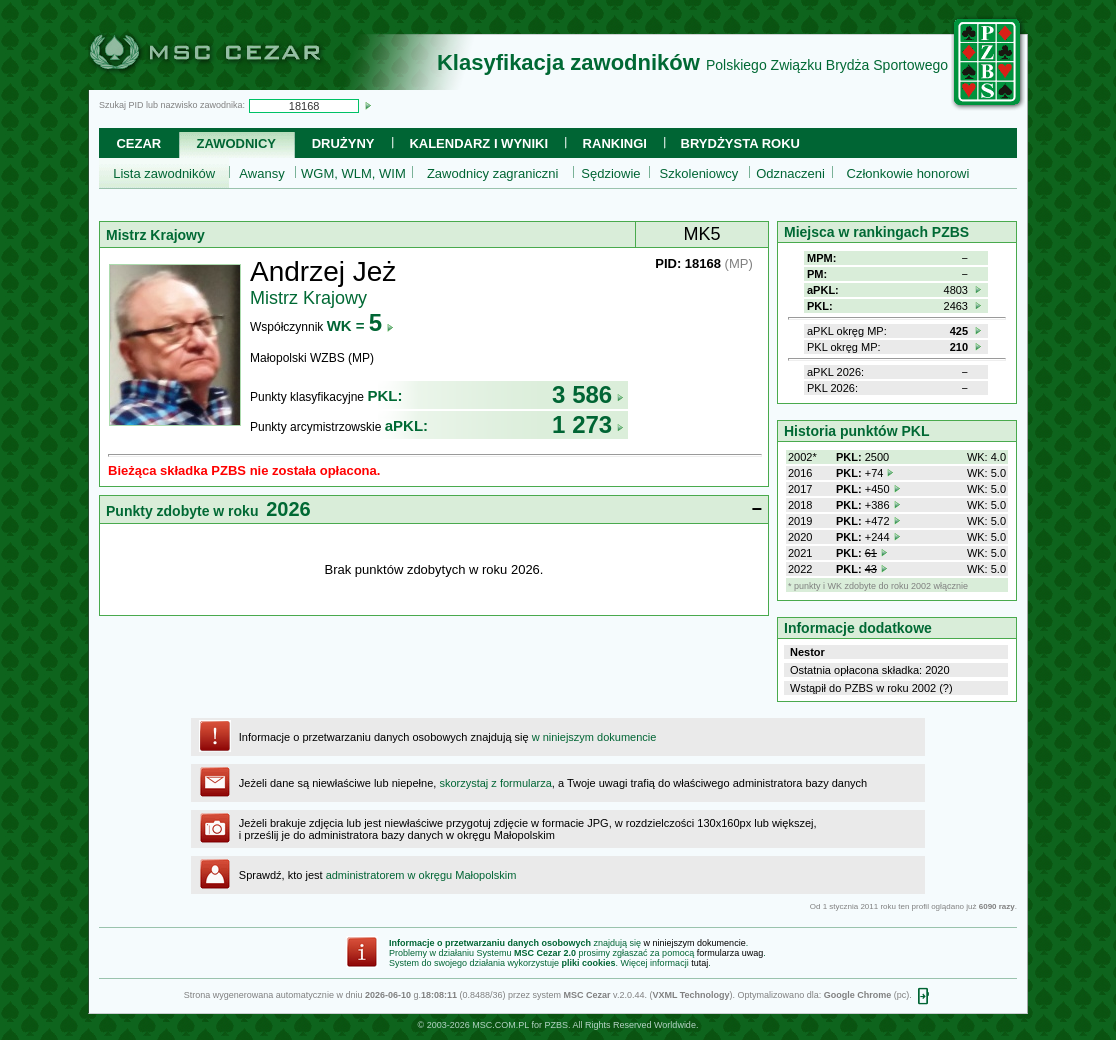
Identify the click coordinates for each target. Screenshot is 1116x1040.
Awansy (261, 173)
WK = (360, 325)
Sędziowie (610, 173)
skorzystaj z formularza (495, 783)
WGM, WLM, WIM (353, 173)
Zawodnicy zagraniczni (493, 173)
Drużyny (343, 143)
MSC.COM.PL (500, 1025)
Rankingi (615, 143)
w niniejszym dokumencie (594, 737)
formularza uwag (730, 953)
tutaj (699, 963)
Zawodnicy (236, 143)
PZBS (556, 1025)
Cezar (138, 143)
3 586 (588, 394)
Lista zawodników (164, 173)
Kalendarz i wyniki (478, 143)
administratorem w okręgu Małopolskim (421, 875)
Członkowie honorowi (908, 173)
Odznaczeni (790, 173)
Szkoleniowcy (699, 173)
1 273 (588, 424)
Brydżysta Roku (740, 143)
